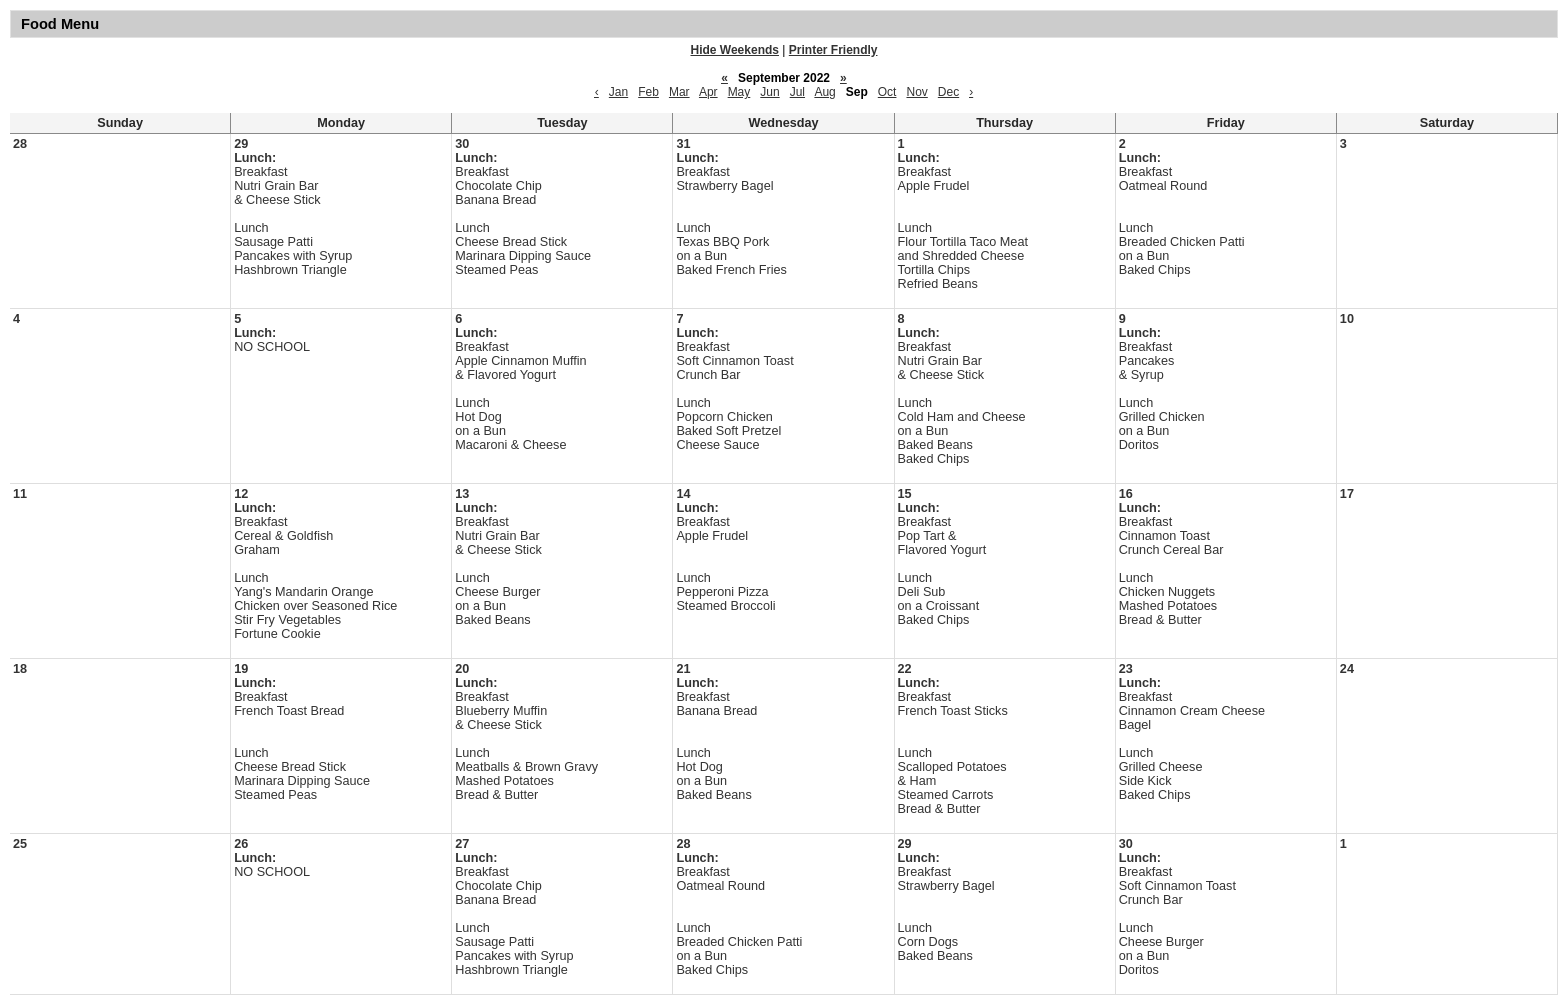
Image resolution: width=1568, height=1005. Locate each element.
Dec (948, 92)
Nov (916, 92)
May (739, 92)
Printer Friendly (833, 50)
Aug (824, 92)
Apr (708, 92)
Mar (679, 92)
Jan (618, 92)
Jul (797, 92)
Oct (887, 92)
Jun (769, 92)
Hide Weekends (735, 50)
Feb (648, 92)
